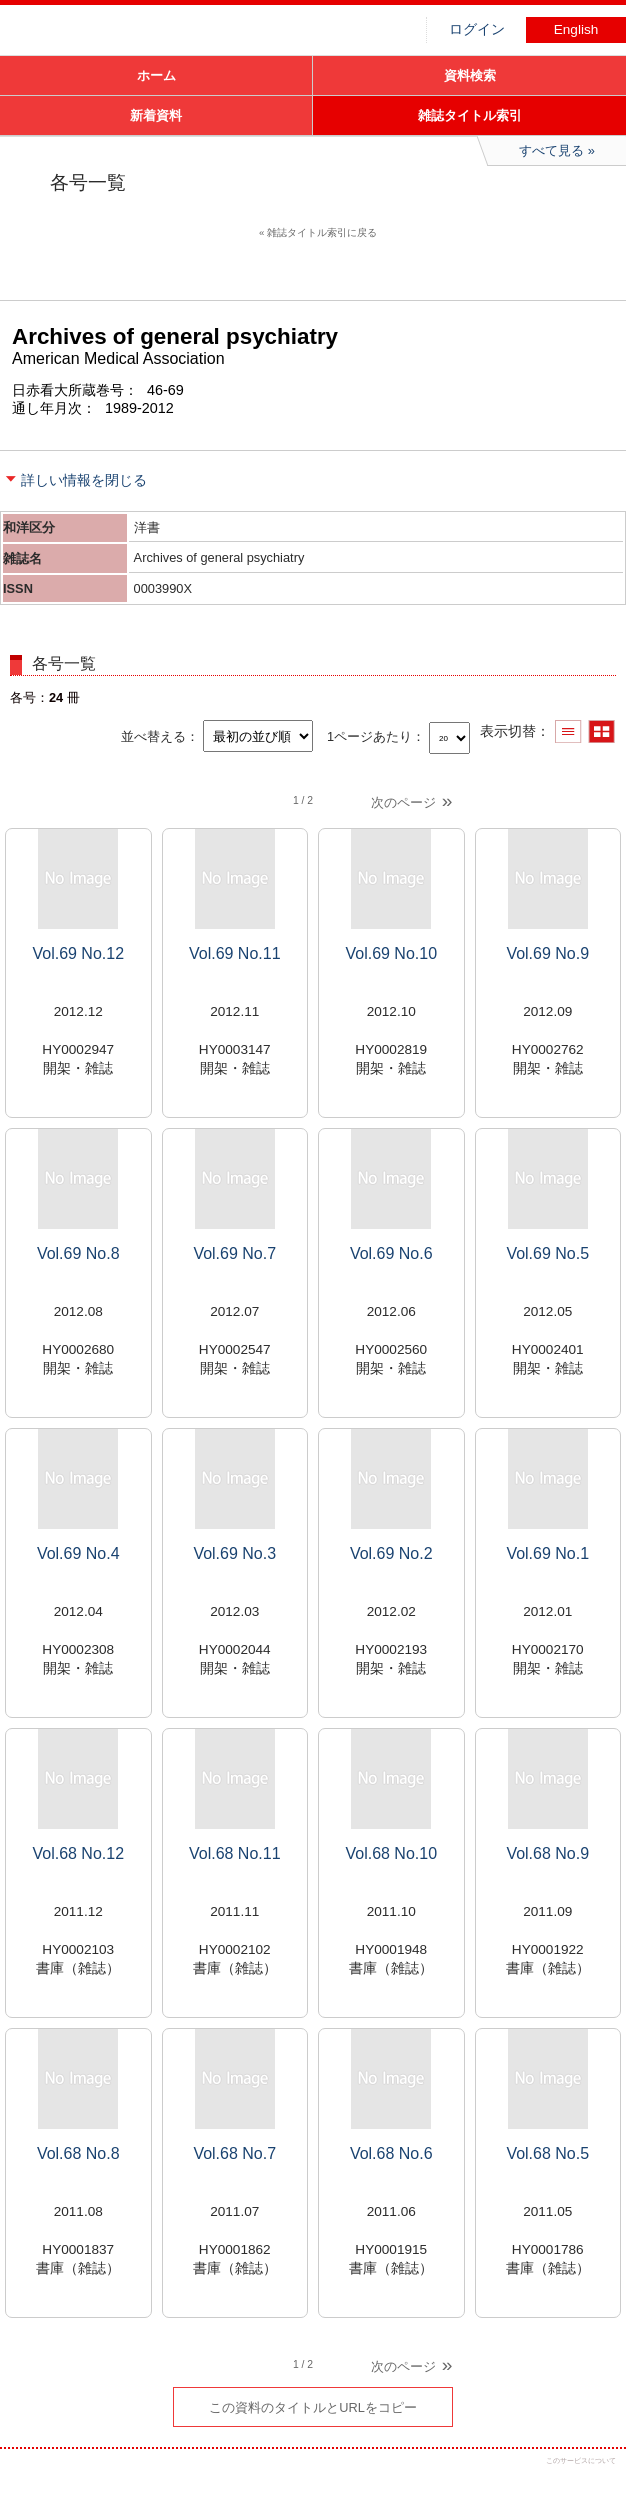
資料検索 (470, 75)
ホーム (156, 75)
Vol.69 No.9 (547, 953)
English (576, 29)
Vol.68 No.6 (391, 2153)
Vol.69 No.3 (234, 1553)
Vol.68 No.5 (547, 2153)
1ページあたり (369, 736)
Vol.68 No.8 (78, 2153)
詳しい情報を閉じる (84, 480)
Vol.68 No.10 (391, 1853)
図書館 (150, 35)
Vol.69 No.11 (235, 953)
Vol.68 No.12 (78, 1853)
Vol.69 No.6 (391, 1253)
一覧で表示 (568, 731)
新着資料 (156, 115)
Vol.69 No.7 (234, 1253)
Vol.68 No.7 (234, 2153)
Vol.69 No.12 (78, 953)
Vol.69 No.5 (547, 1253)
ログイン (477, 29)
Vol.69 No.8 (78, 1253)
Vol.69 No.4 (78, 1553)
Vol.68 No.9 (547, 1853)
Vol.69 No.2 (391, 1553)
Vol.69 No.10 (391, 953)
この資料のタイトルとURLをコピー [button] (313, 2407)
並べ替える (153, 736)
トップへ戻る (593, 2486)
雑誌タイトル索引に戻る (322, 232)
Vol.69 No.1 (547, 1553)
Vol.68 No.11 (235, 1853)
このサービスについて (581, 2460)
